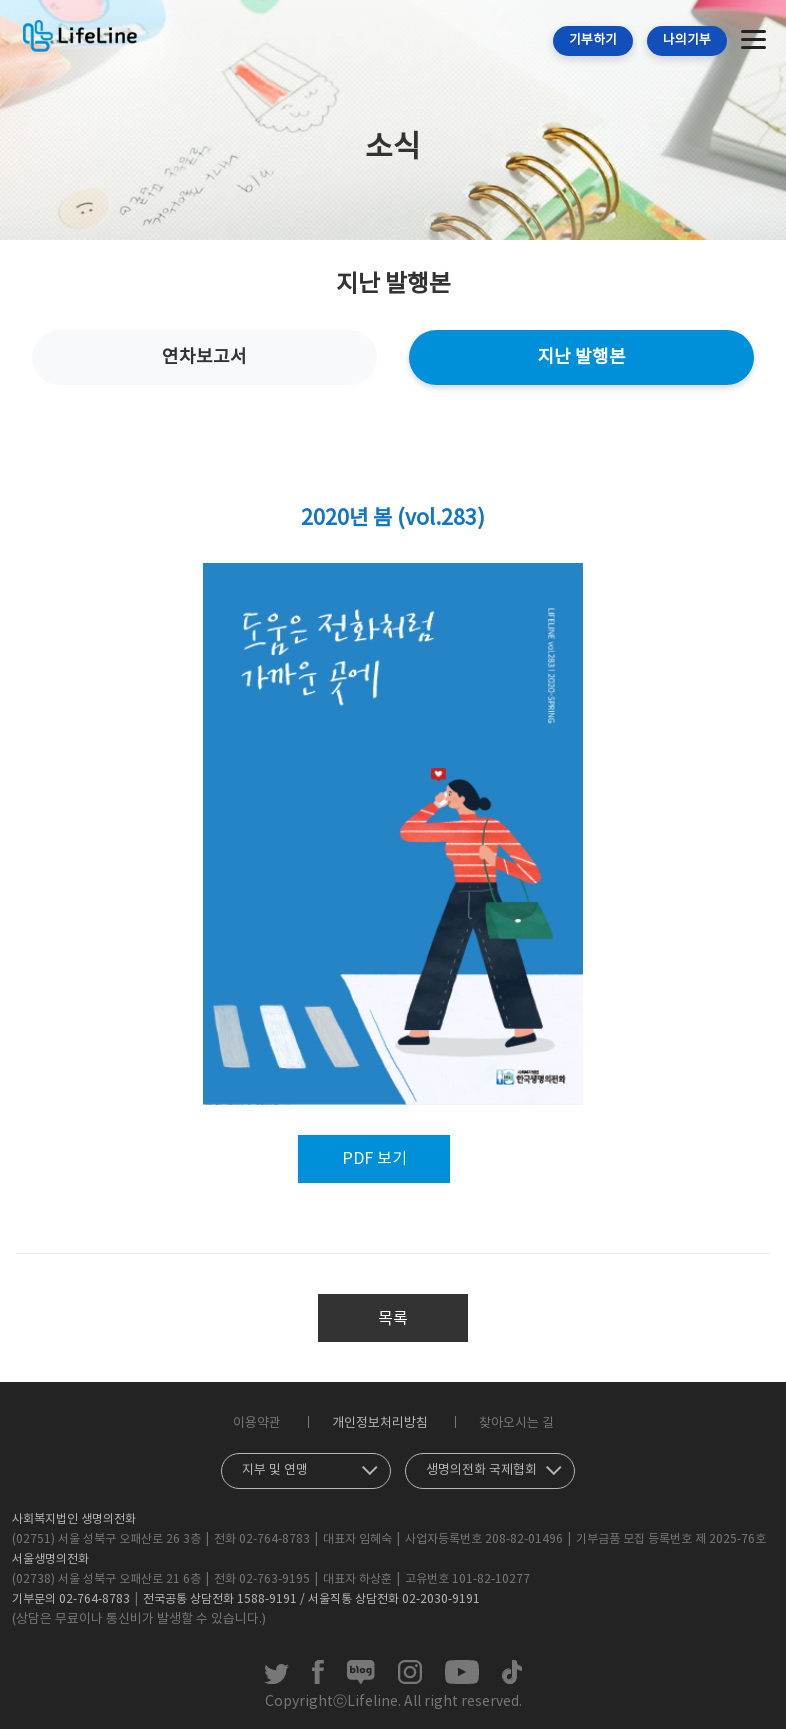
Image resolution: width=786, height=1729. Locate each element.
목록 (393, 1319)
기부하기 (593, 40)
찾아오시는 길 (516, 1423)
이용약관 (257, 1423)
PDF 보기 (374, 1159)
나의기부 (687, 40)
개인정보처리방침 (380, 1423)
